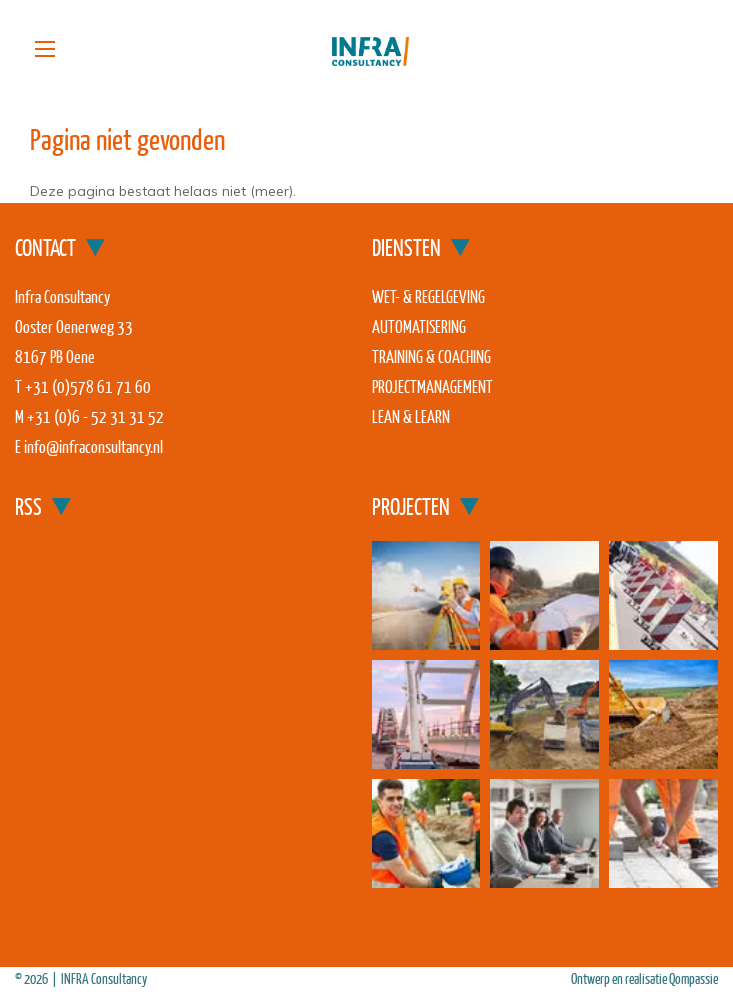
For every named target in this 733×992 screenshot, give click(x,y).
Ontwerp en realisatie (620, 978)
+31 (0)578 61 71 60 (88, 386)
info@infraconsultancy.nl (93, 446)
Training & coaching (431, 356)
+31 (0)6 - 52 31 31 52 (95, 416)
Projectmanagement (432, 386)
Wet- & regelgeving (428, 296)
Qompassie (693, 978)
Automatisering (419, 326)
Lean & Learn (411, 416)
